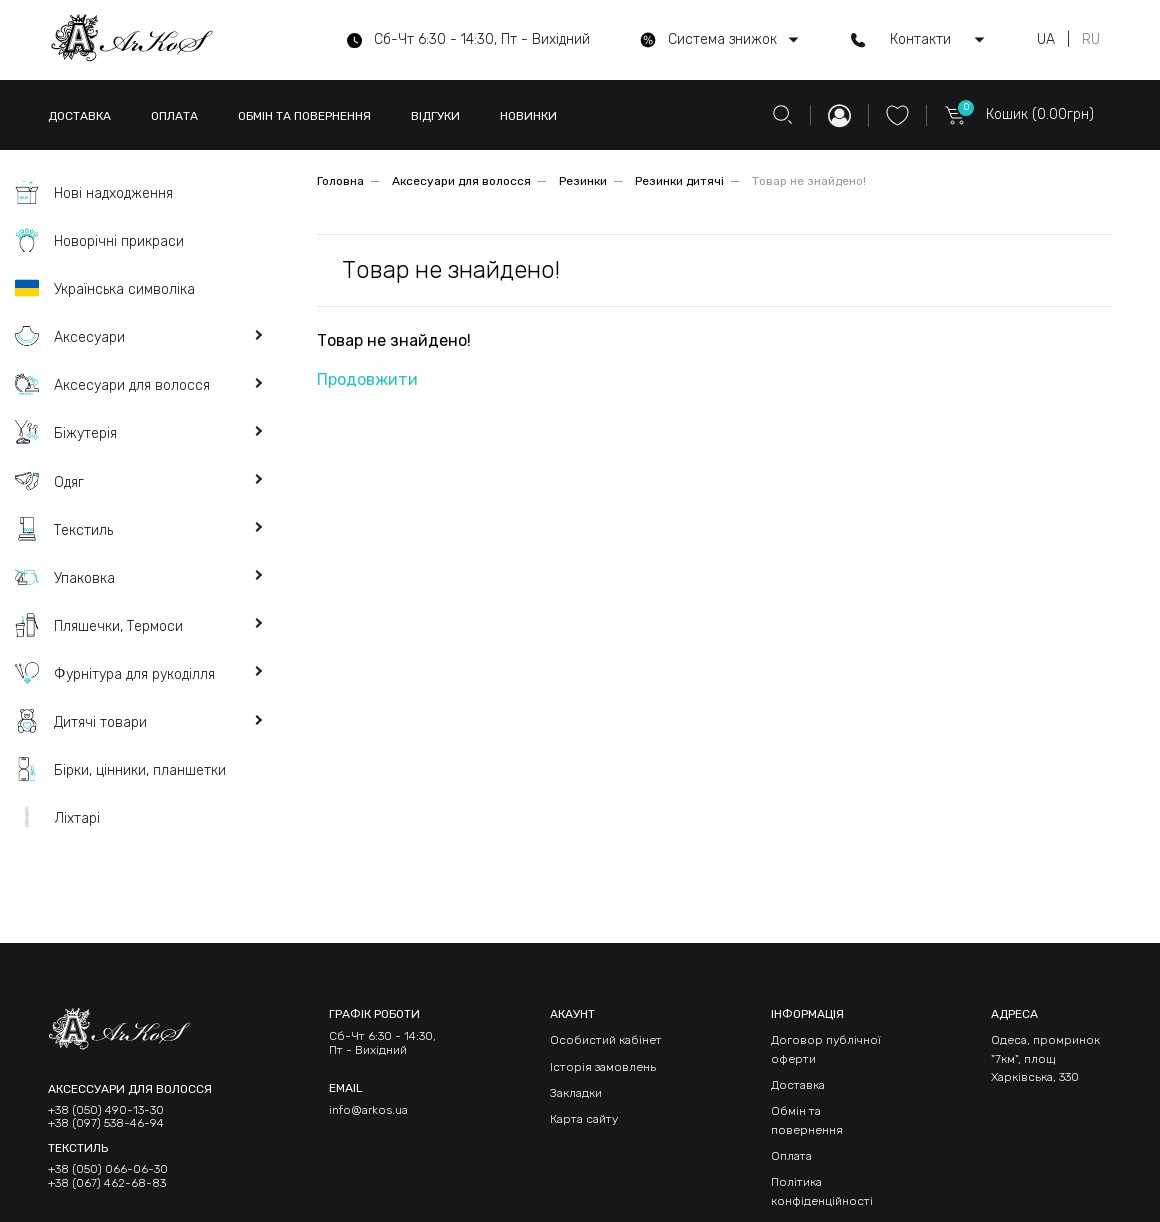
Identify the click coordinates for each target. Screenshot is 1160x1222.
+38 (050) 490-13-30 (106, 1110)
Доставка (798, 1085)
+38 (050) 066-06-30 (108, 1169)
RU (1091, 40)
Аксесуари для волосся (461, 181)
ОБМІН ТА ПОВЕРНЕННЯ (304, 116)
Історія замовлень (603, 1067)
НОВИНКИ (528, 116)
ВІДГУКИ (435, 116)
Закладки (576, 1093)
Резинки (583, 181)
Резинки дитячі (679, 181)
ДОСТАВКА (79, 116)
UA (1046, 40)
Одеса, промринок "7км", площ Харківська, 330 (1045, 1058)
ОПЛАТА (174, 116)
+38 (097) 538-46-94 (106, 1123)
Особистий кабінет (606, 1040)
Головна (340, 181)
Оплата (791, 1156)
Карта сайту (584, 1119)
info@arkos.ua (368, 1110)
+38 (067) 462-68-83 (107, 1183)
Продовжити (367, 379)
